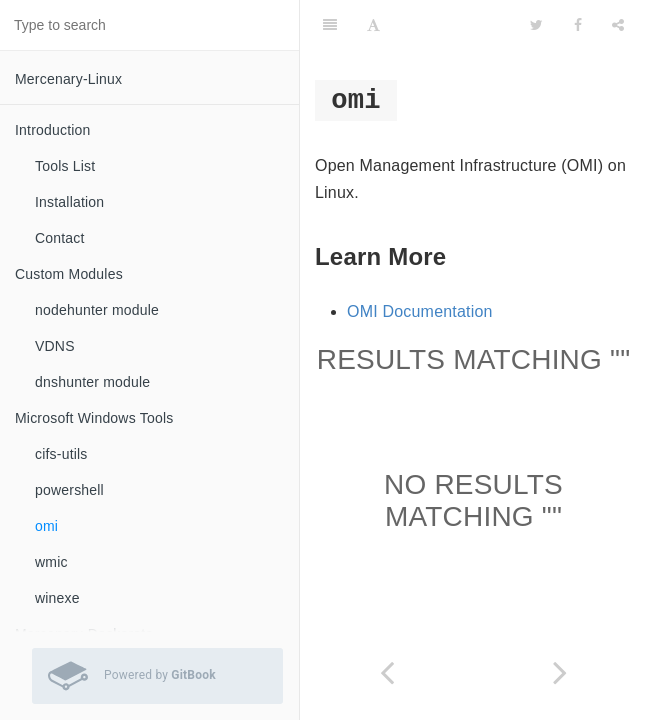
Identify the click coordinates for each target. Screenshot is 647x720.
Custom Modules (69, 274)
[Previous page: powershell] (387, 672)
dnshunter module (92, 382)
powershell (69, 490)
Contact (60, 238)
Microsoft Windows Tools (94, 418)
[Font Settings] (373, 25)
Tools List (65, 166)
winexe (57, 598)
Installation (69, 202)
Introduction (53, 130)
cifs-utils (61, 454)
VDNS (55, 346)
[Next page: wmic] (561, 672)
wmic (51, 562)
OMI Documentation (420, 311)
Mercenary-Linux (68, 79)
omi (46, 526)
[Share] (618, 25)
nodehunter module (97, 310)
